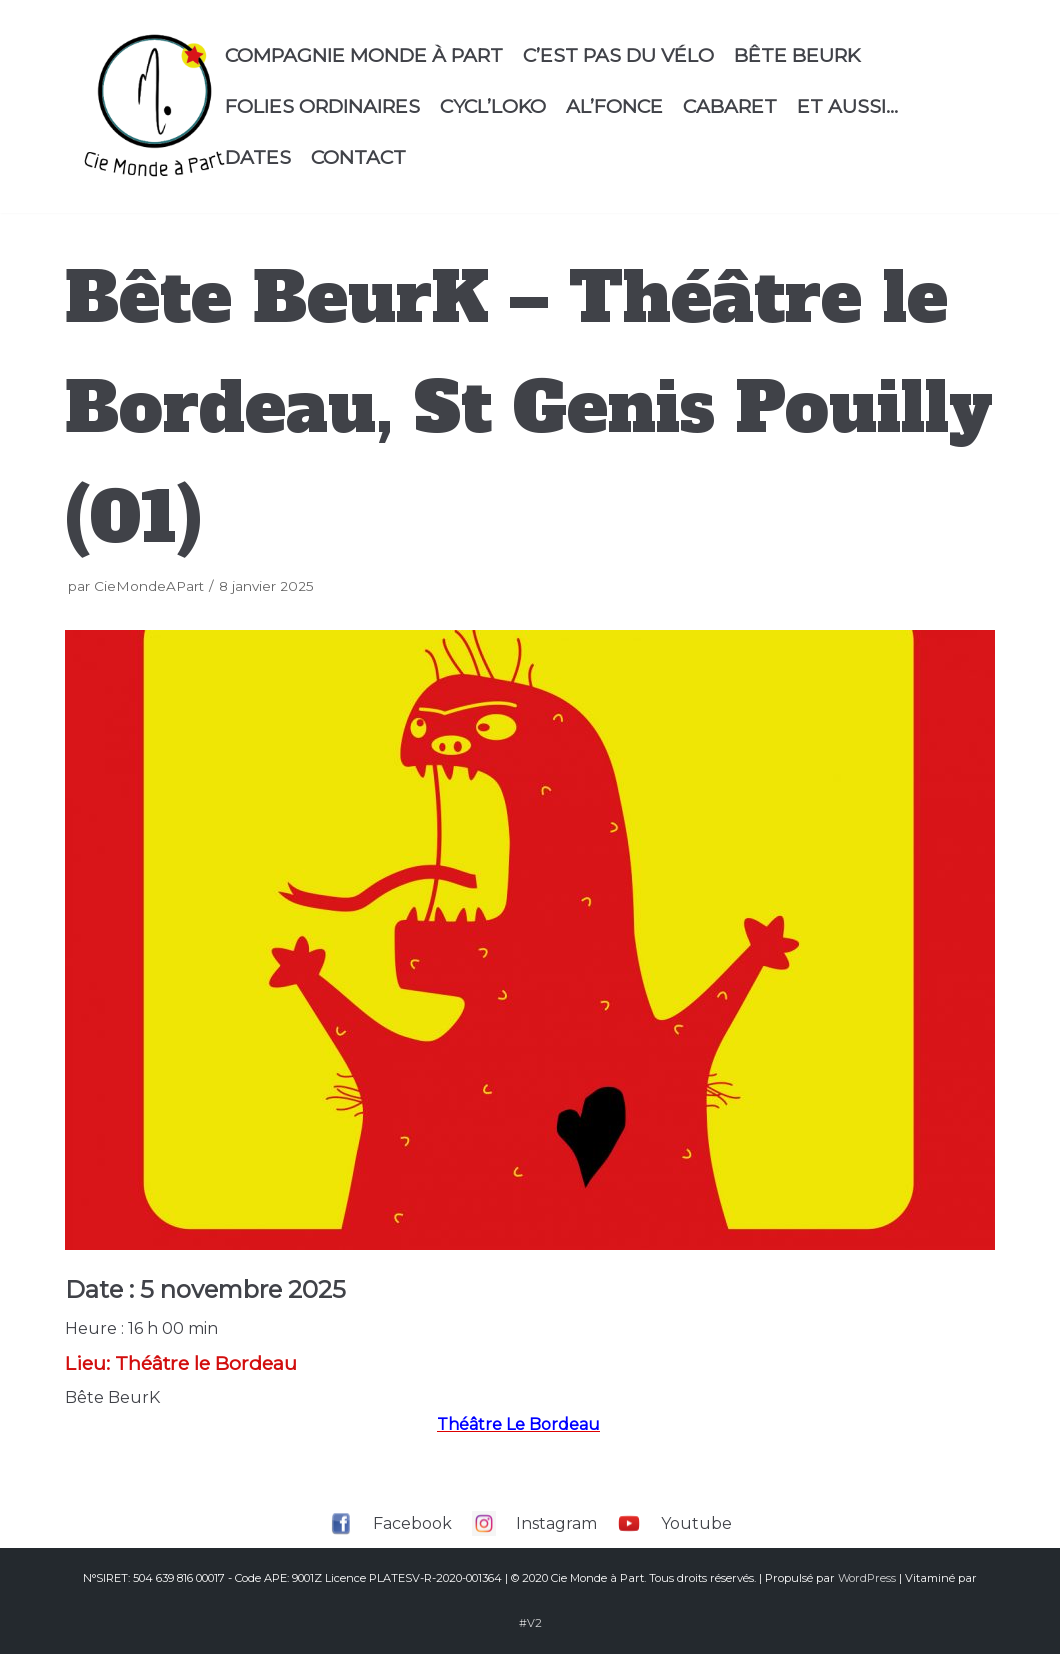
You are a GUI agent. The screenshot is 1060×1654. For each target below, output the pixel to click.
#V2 (530, 1623)
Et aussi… (847, 106)
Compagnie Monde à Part (364, 55)
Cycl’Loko (493, 106)
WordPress (867, 1578)
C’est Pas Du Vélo (618, 55)
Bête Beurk (797, 55)
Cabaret (730, 106)
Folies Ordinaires (322, 106)
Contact (358, 157)
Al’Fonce (614, 106)
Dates (258, 157)
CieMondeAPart (149, 586)
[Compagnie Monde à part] (153, 106)
